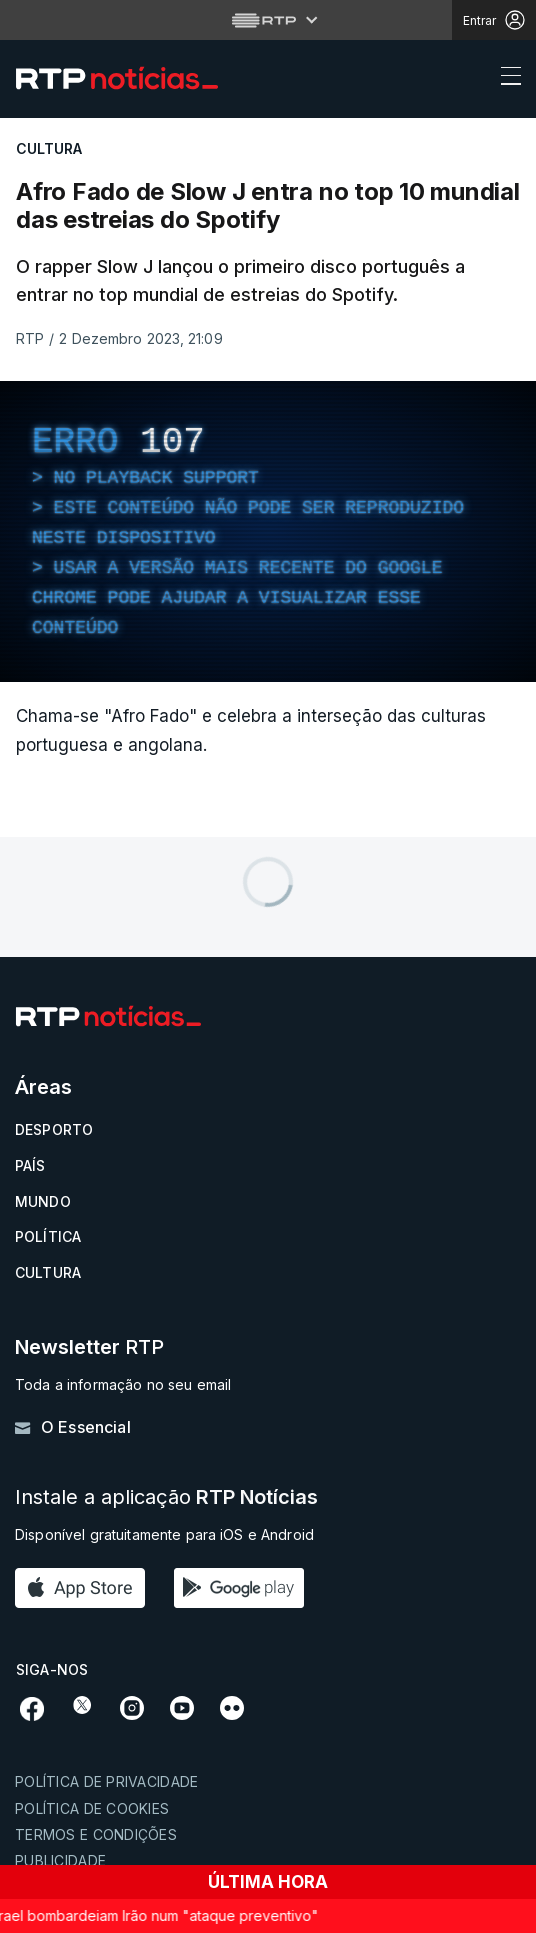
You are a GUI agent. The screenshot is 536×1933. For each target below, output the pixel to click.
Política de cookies (92, 1808)
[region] (268, 532)
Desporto (54, 1129)
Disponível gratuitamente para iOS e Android (164, 1534)
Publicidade (60, 1860)
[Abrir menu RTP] (268, 20)
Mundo (43, 1201)
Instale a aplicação (166, 1497)
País (30, 1165)
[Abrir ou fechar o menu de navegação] (505, 79)
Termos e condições (96, 1834)
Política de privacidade (106, 1781)
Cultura (48, 1272)
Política (48, 1236)
